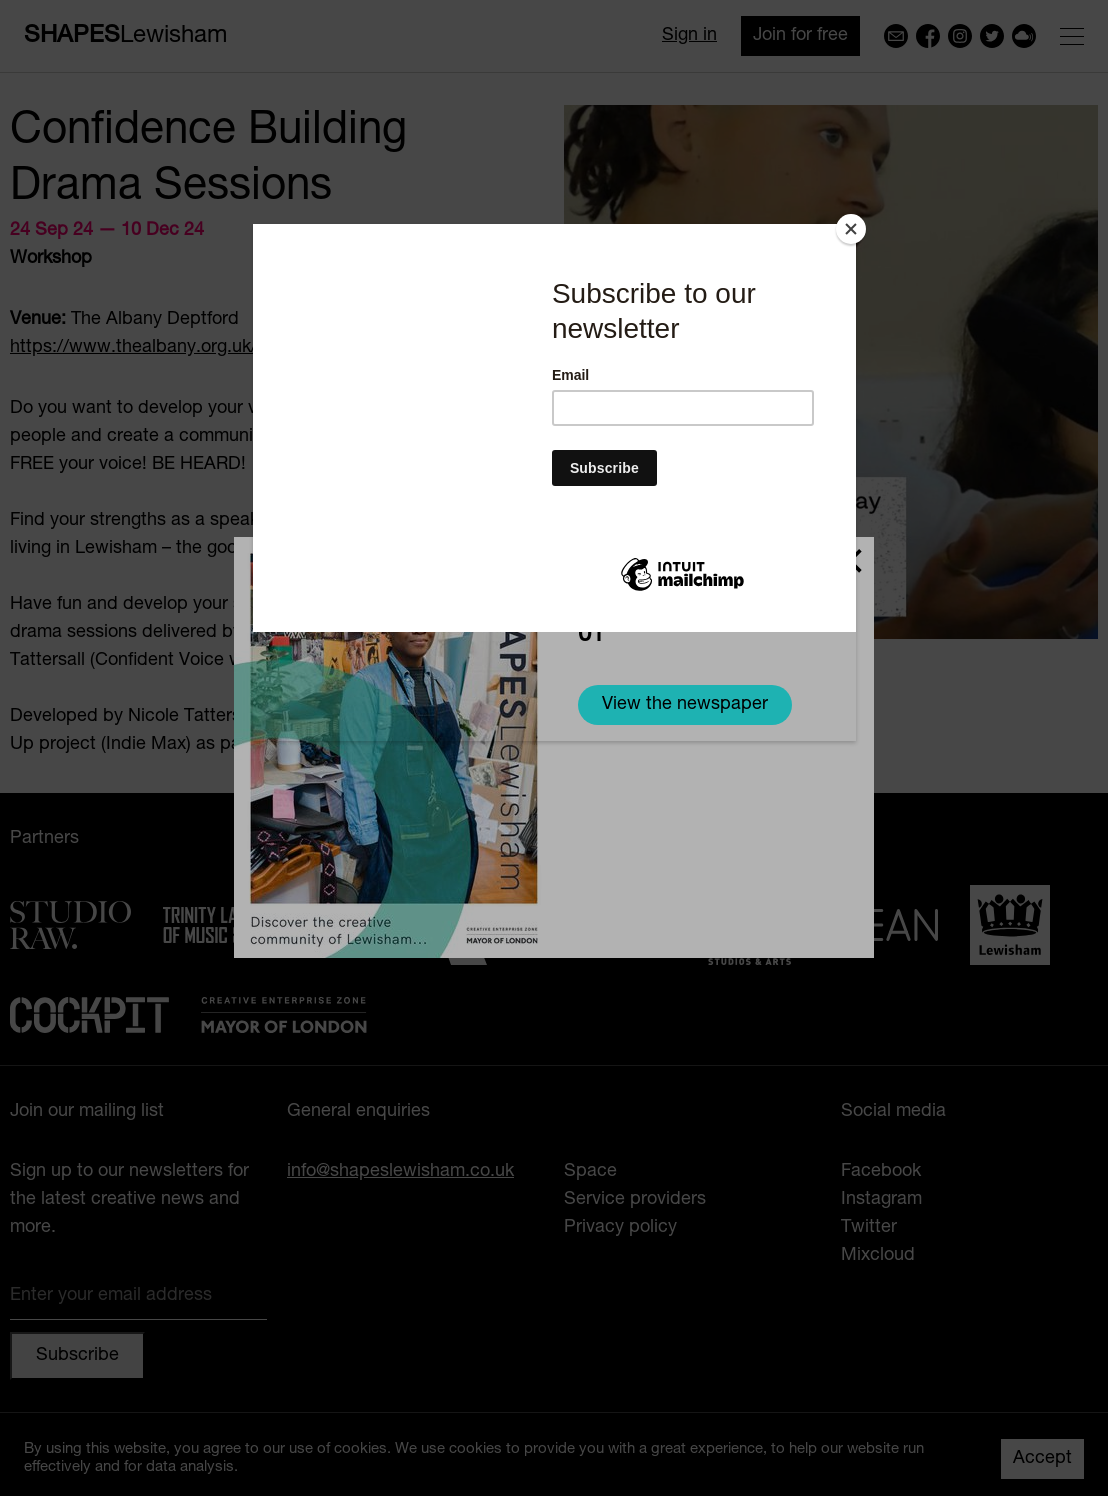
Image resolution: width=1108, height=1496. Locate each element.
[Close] (851, 229)
